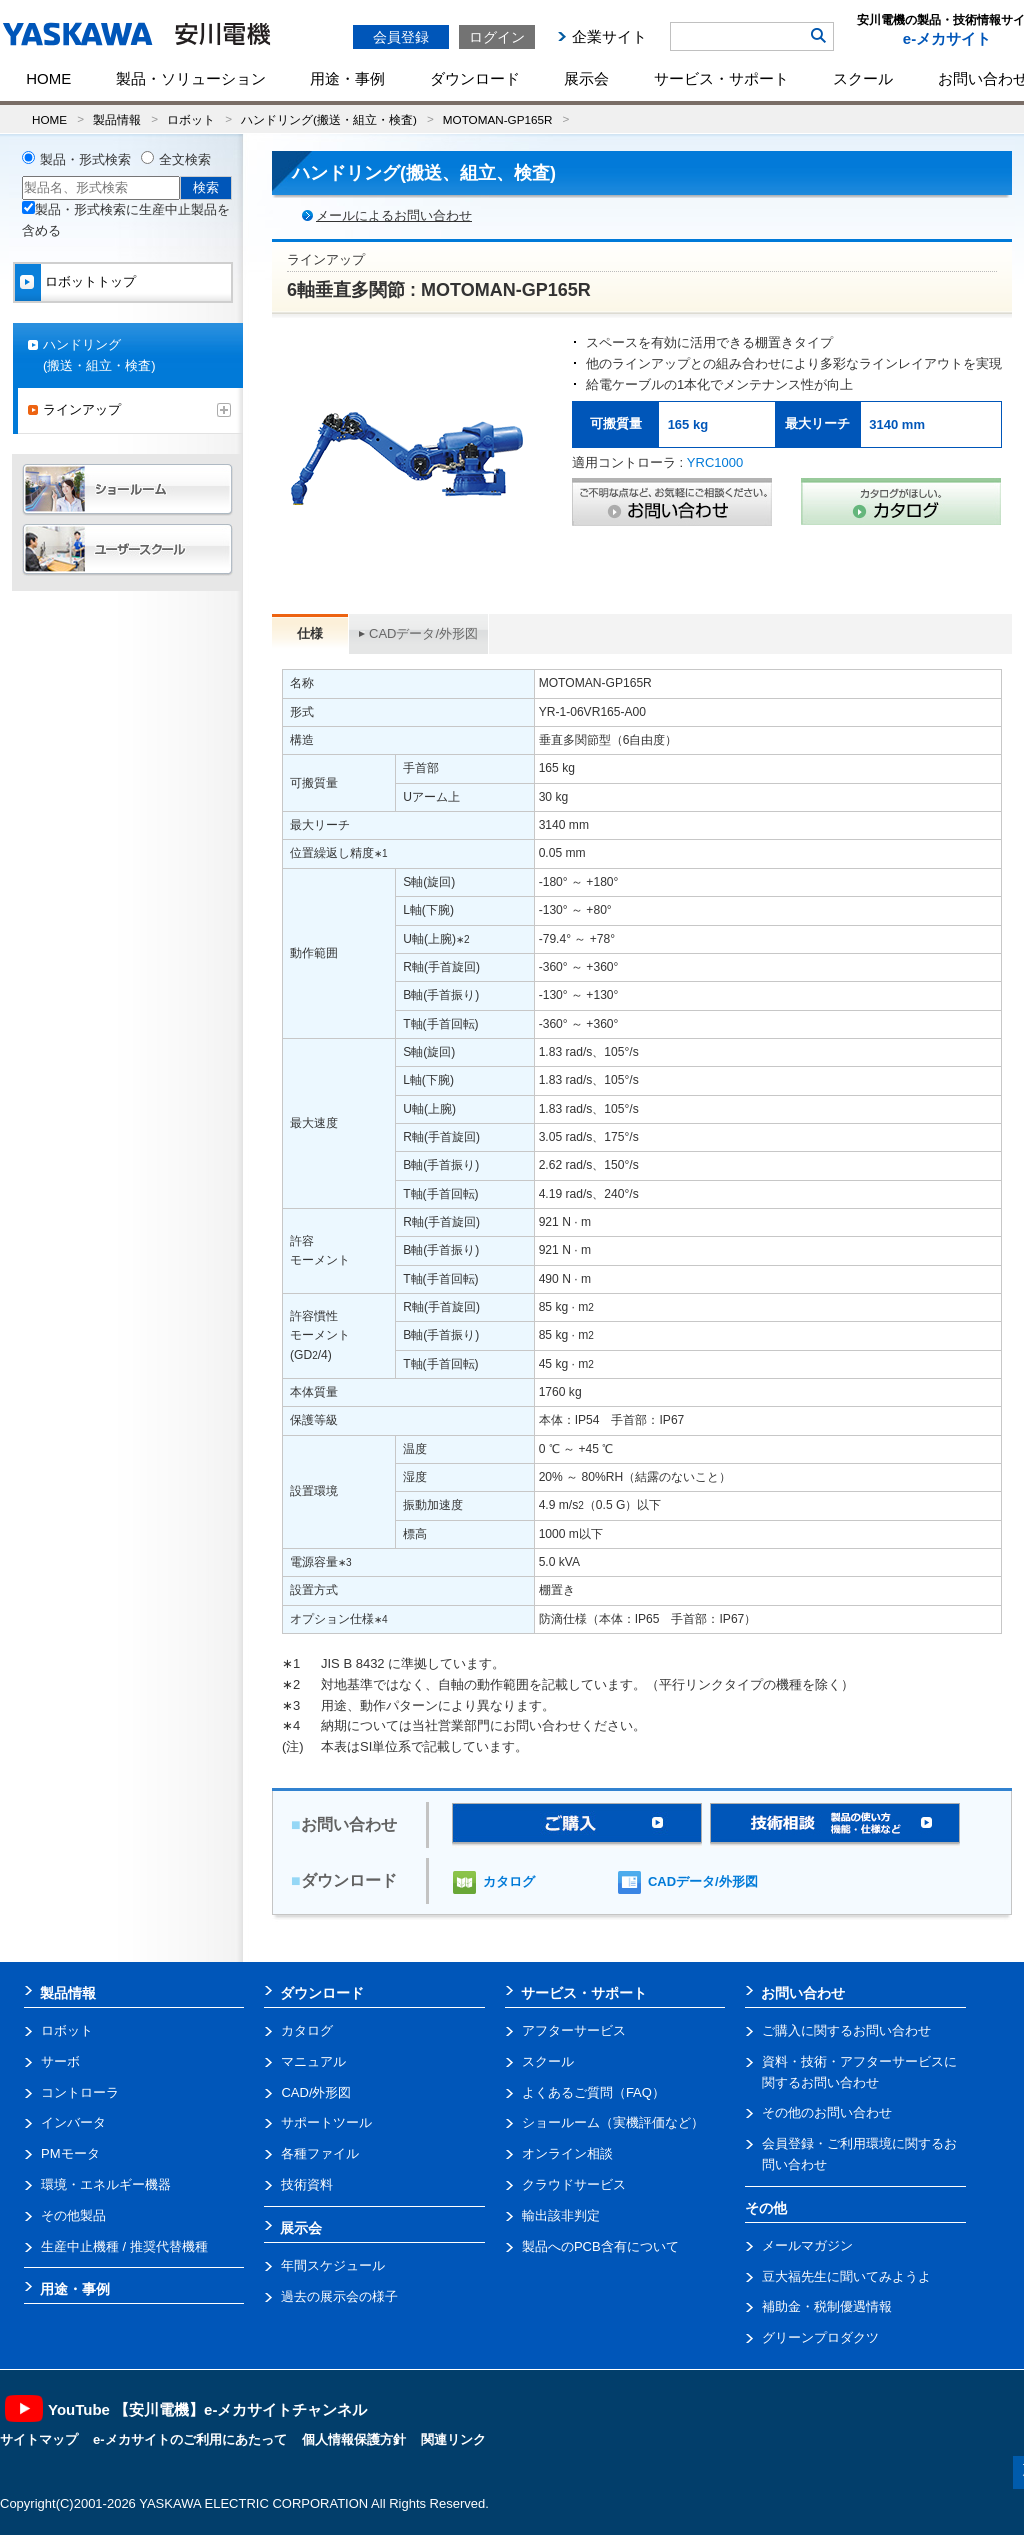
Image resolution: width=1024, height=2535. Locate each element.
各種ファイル (320, 2153)
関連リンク (453, 2439)
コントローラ (80, 2092)
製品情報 (117, 119)
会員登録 (401, 37)
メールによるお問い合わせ (394, 215)
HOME (48, 78)
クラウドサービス (574, 2184)
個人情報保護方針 (354, 2439)
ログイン (497, 37)
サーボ (60, 2061)
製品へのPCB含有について (600, 2246)
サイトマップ (39, 2439)
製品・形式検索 (85, 159)
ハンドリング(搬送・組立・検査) (329, 119)
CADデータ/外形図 (423, 633)
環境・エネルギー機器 (106, 2184)
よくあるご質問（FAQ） (593, 2092)
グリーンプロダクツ (820, 2337)
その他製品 (73, 2215)
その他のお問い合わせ (827, 2112)
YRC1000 (715, 462)
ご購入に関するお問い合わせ (846, 2030)
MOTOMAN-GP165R (498, 119)
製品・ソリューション (191, 78)
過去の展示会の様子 (339, 2296)
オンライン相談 (567, 2153)
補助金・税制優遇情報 (827, 2306)
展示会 (586, 78)
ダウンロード (475, 78)
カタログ (509, 1881)
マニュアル (313, 2061)
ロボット (191, 119)
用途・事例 (347, 78)
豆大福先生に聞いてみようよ (846, 2276)
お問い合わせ (803, 1993)
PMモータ (70, 2153)
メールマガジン (807, 2245)
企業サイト (609, 36)
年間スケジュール (333, 2265)
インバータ (73, 2122)
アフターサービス (574, 2030)
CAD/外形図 (316, 2092)
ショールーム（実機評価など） (613, 2122)
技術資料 (307, 2184)
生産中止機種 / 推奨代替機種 (124, 2246)
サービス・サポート (721, 78)
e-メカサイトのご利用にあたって (190, 2439)
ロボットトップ (90, 281)
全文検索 (185, 159)
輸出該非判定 (561, 2215)
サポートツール (326, 2122)
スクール (863, 78)
